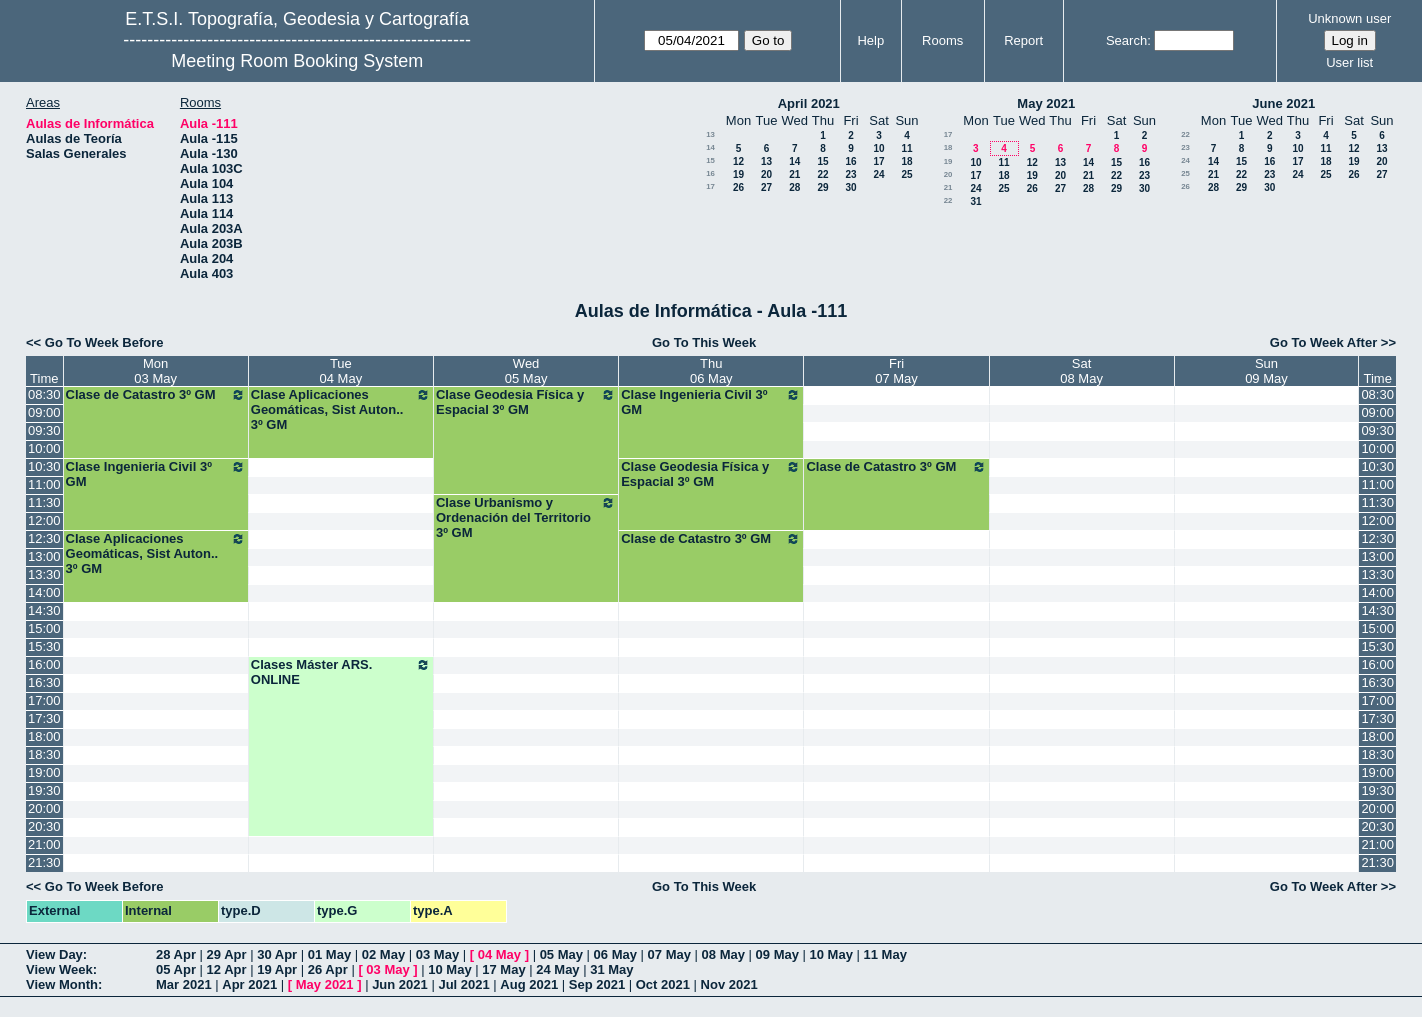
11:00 (44, 484)
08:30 (44, 394)
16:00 (44, 664)
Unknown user (1349, 18)
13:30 (44, 574)
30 (850, 187)
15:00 (44, 628)
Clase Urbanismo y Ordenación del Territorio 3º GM (526, 517)
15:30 (44, 646)
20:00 (44, 808)
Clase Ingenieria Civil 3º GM (711, 402)
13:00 (44, 556)
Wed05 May (526, 371)
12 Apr (227, 969)
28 (794, 187)
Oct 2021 (663, 984)
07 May (669, 954)
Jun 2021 (400, 984)
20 (766, 174)
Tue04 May (341, 371)
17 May (503, 969)
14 (710, 147)
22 (822, 174)
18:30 (44, 754)
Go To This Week (704, 342)
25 (906, 174)
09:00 (44, 412)
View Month (62, 984)
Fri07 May (896, 371)
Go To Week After (1323, 342)
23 (850, 174)
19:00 (44, 772)
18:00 (44, 736)
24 (878, 174)
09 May (777, 954)
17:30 (44, 718)
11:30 (44, 502)
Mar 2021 (184, 984)
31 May (611, 969)
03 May (437, 954)
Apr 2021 (249, 984)
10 (878, 148)
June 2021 (1283, 103)
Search (1126, 40)
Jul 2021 (463, 984)
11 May (885, 954)
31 (975, 201)
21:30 (44, 862)
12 (738, 161)
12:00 (44, 520)
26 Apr (328, 969)
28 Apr (176, 954)
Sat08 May (1081, 371)
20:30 (44, 826)
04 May (499, 954)
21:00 (44, 844)
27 (766, 187)
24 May (557, 969)
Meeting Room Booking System (297, 61)
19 (738, 174)
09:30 (44, 430)
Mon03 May (155, 371)
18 (906, 161)
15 (710, 160)
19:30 (44, 790)
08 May (723, 954)
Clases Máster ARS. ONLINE (341, 672)
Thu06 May (711, 371)
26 (738, 187)
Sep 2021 (597, 984)
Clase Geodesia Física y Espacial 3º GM (526, 402)
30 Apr (277, 954)
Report (1023, 40)
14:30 (44, 610)
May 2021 (1046, 103)
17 (878, 161)
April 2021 (809, 103)
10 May (831, 954)
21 (794, 174)
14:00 (44, 592)
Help (870, 40)
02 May (383, 954)
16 (850, 161)
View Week (59, 969)
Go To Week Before (104, 342)
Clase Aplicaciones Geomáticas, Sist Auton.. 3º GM (341, 409)
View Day (54, 954)
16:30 (44, 682)
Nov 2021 (729, 984)
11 (906, 148)
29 (822, 187)
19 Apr (277, 969)
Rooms (942, 40)
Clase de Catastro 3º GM (156, 395)
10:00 (44, 448)
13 (710, 134)
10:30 (44, 466)
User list (1349, 62)
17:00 (44, 700)
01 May (329, 954)
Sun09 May (1266, 371)
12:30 (44, 538)
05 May (561, 954)
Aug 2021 (529, 984)
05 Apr (176, 969)
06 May (615, 954)
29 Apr (227, 954)
